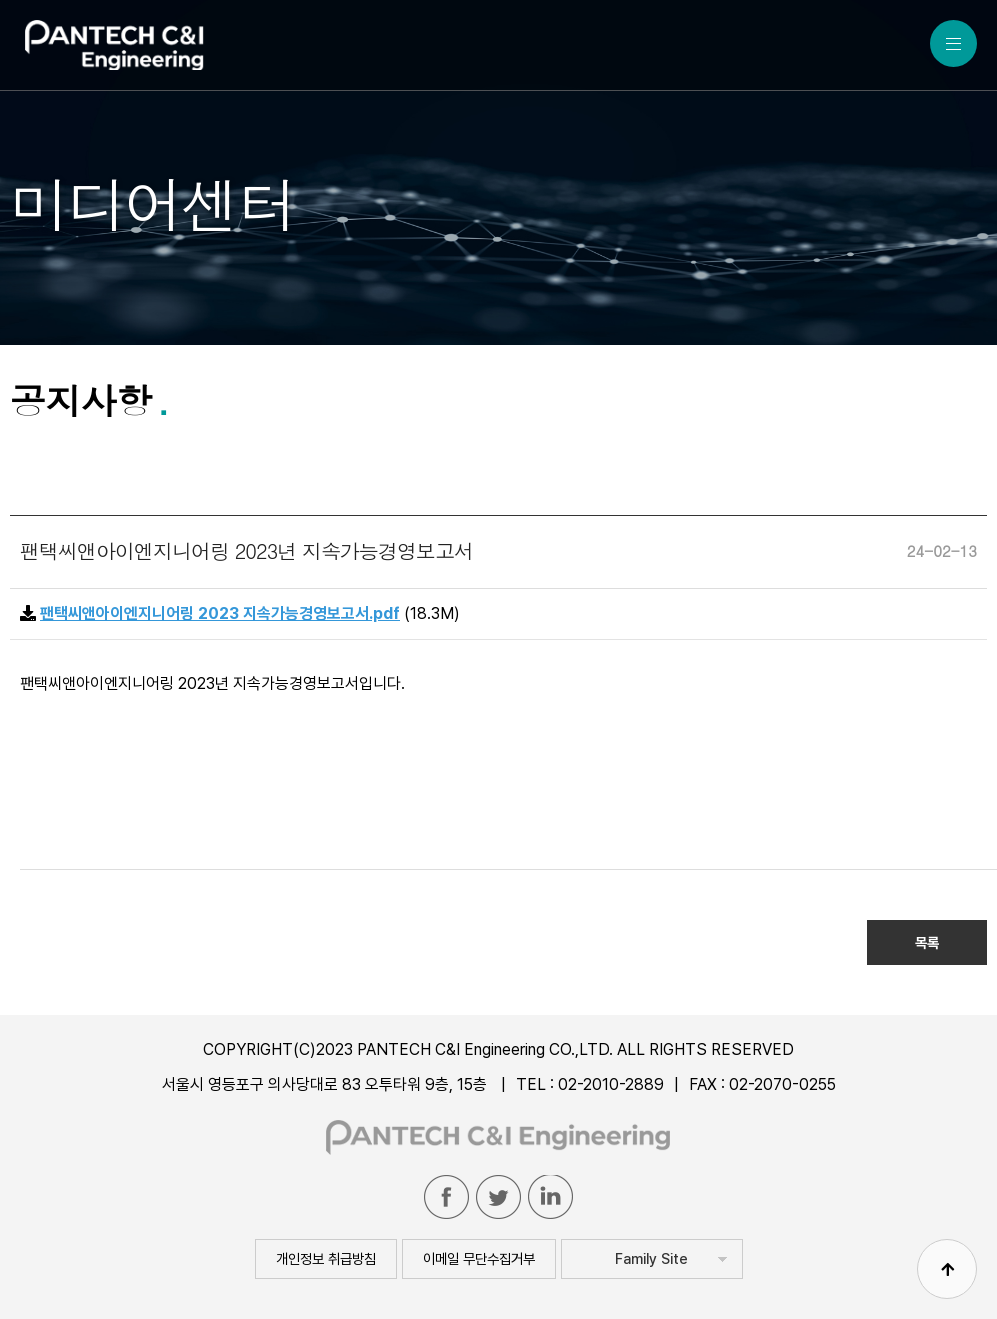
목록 (927, 942)
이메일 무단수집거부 (479, 1258)
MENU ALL (953, 43)
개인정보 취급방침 (326, 1258)
